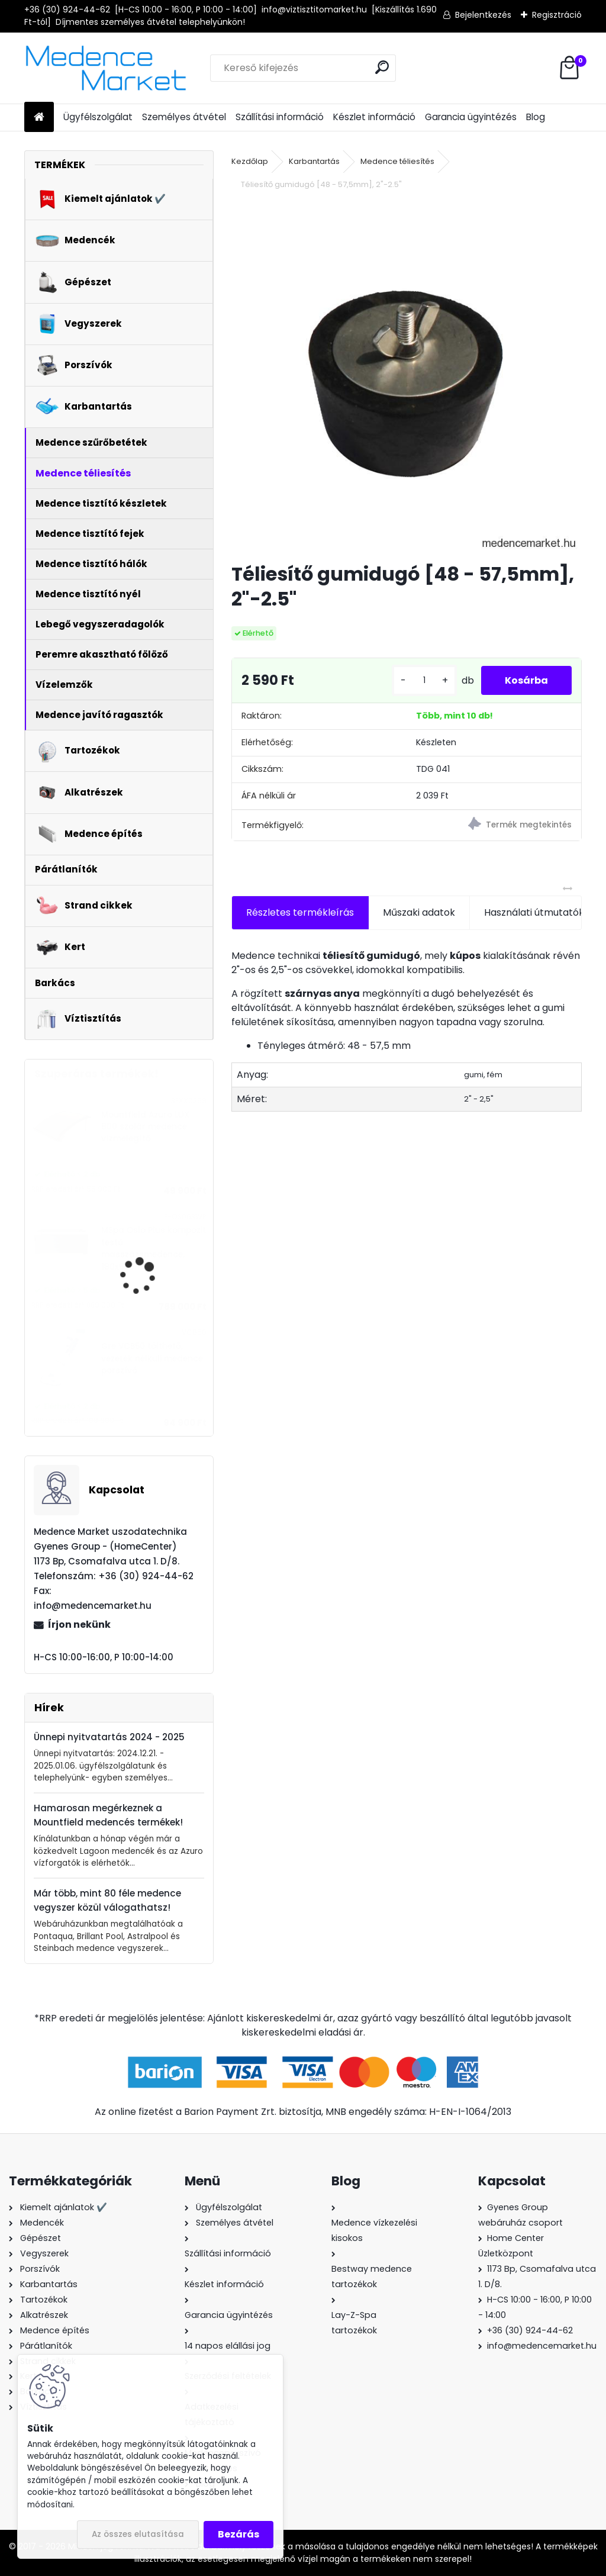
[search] (382, 67)
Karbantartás (314, 161)
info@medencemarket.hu (542, 2346)
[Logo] (105, 68)
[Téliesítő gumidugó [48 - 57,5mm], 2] (406, 377)
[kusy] (424, 680)
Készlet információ (374, 117)
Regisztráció (557, 15)
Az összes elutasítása (138, 2534)
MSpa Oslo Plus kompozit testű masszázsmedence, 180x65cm (153, 1248)
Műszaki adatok (419, 912)
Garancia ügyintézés (471, 117)
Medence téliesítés (397, 161)
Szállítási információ (280, 117)
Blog (535, 117)
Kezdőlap (249, 161)
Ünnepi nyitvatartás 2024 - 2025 (109, 1737)
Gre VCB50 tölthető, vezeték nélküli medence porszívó (152, 1358)
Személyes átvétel (184, 117)
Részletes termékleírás (300, 912)
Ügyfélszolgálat (98, 117)
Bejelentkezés (483, 15)
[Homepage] (39, 117)
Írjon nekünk (79, 1624)
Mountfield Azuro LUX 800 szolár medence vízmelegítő (145, 1127)
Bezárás (238, 2534)
